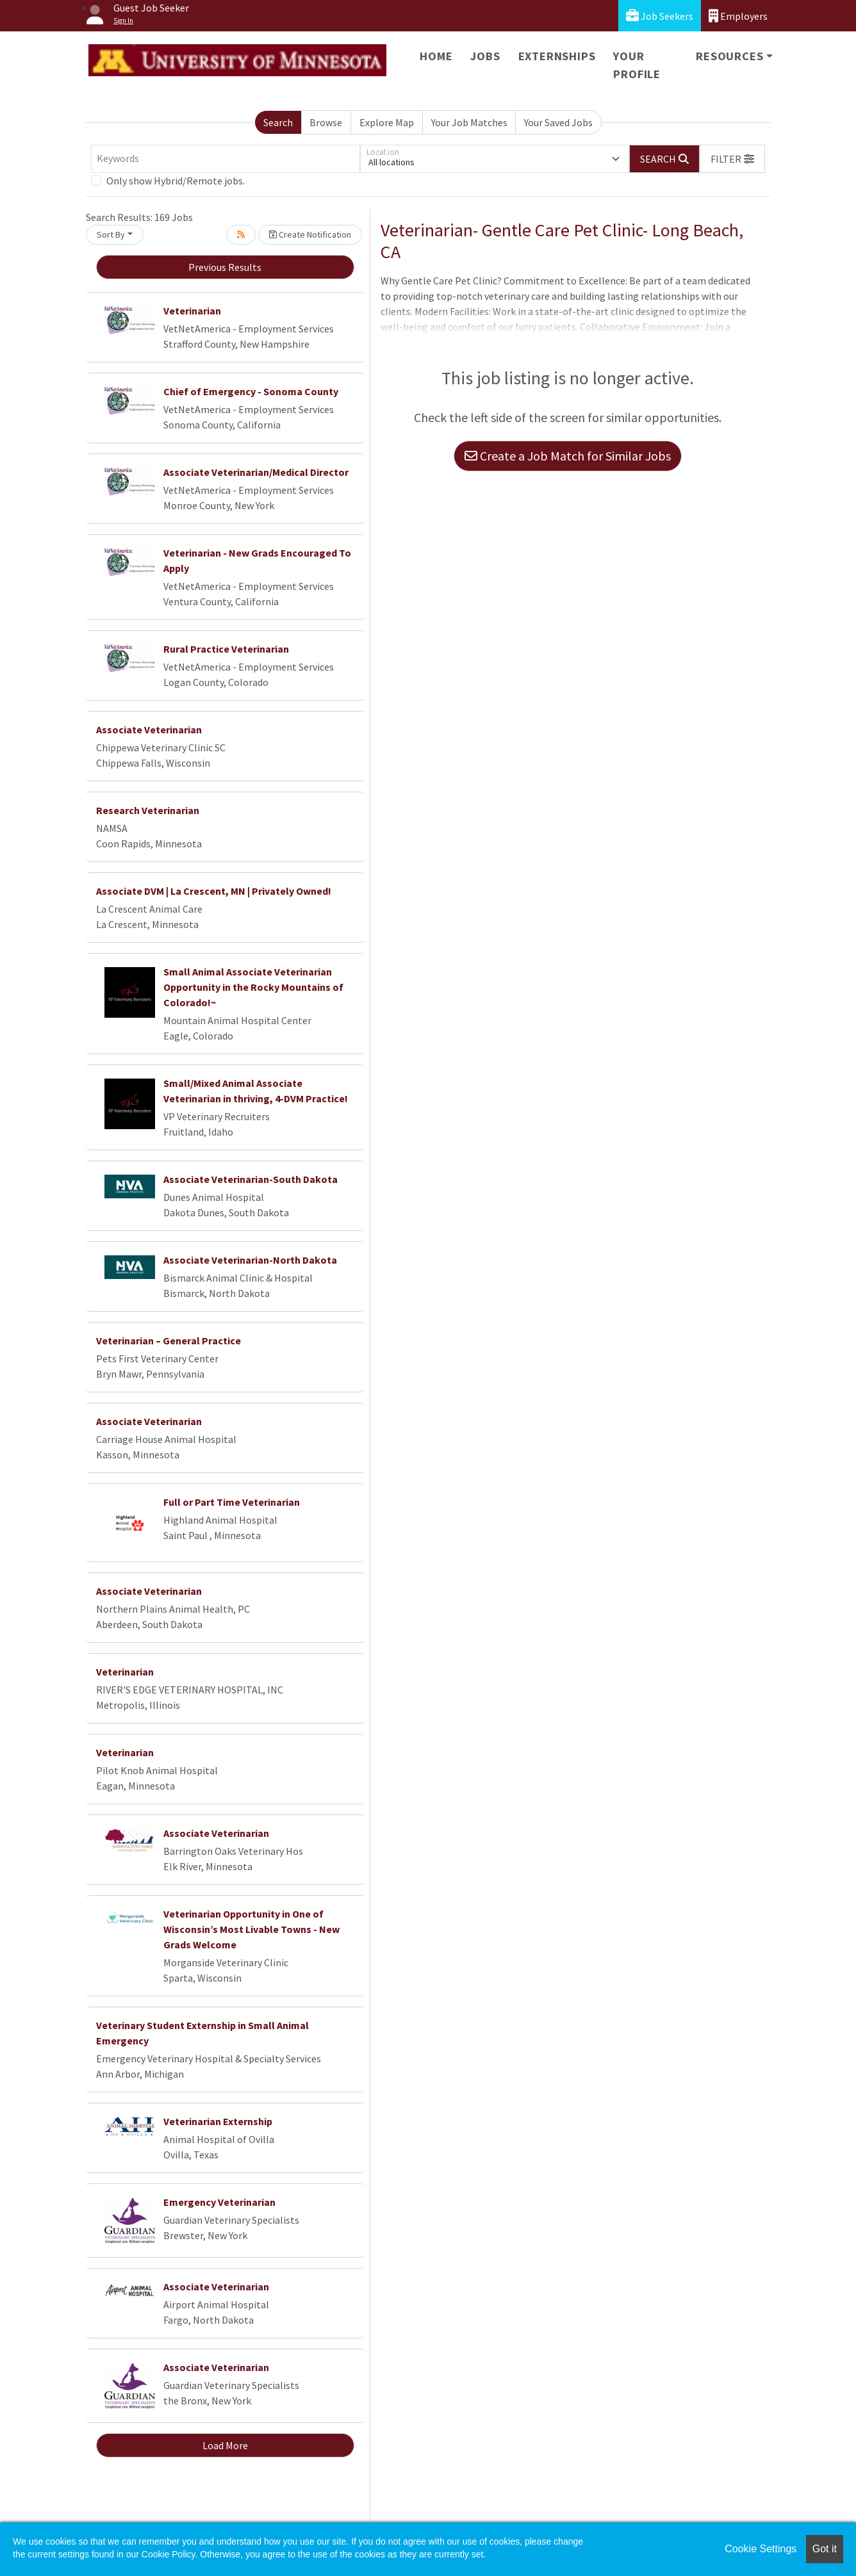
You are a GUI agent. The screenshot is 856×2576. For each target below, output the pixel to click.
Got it (824, 2548)
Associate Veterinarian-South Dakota (250, 1179)
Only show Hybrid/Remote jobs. (175, 180)
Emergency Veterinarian (219, 2202)
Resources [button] (729, 56)
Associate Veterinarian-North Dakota (250, 1259)
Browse (325, 122)
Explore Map (386, 122)
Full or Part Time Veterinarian (231, 1502)
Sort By (111, 234)
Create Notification (310, 234)
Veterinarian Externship (217, 2121)
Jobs (485, 56)
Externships (557, 56)
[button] (732, 159)
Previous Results (224, 267)
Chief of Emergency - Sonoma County (250, 391)
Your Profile (637, 65)
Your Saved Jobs (558, 122)
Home (436, 56)
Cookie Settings (760, 2548)
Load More (225, 2445)
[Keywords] (225, 159)
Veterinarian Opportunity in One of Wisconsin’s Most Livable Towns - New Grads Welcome (251, 1929)
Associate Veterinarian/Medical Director (256, 472)
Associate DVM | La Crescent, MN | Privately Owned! (213, 890)
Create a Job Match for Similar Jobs (568, 456)
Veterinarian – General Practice (168, 1340)
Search (278, 122)
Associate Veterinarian (149, 729)
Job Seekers (659, 16)
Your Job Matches (469, 122)
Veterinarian (192, 310)
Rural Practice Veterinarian (226, 648)
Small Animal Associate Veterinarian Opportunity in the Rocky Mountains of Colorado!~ (253, 987)
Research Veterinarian (147, 810)
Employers (738, 16)
